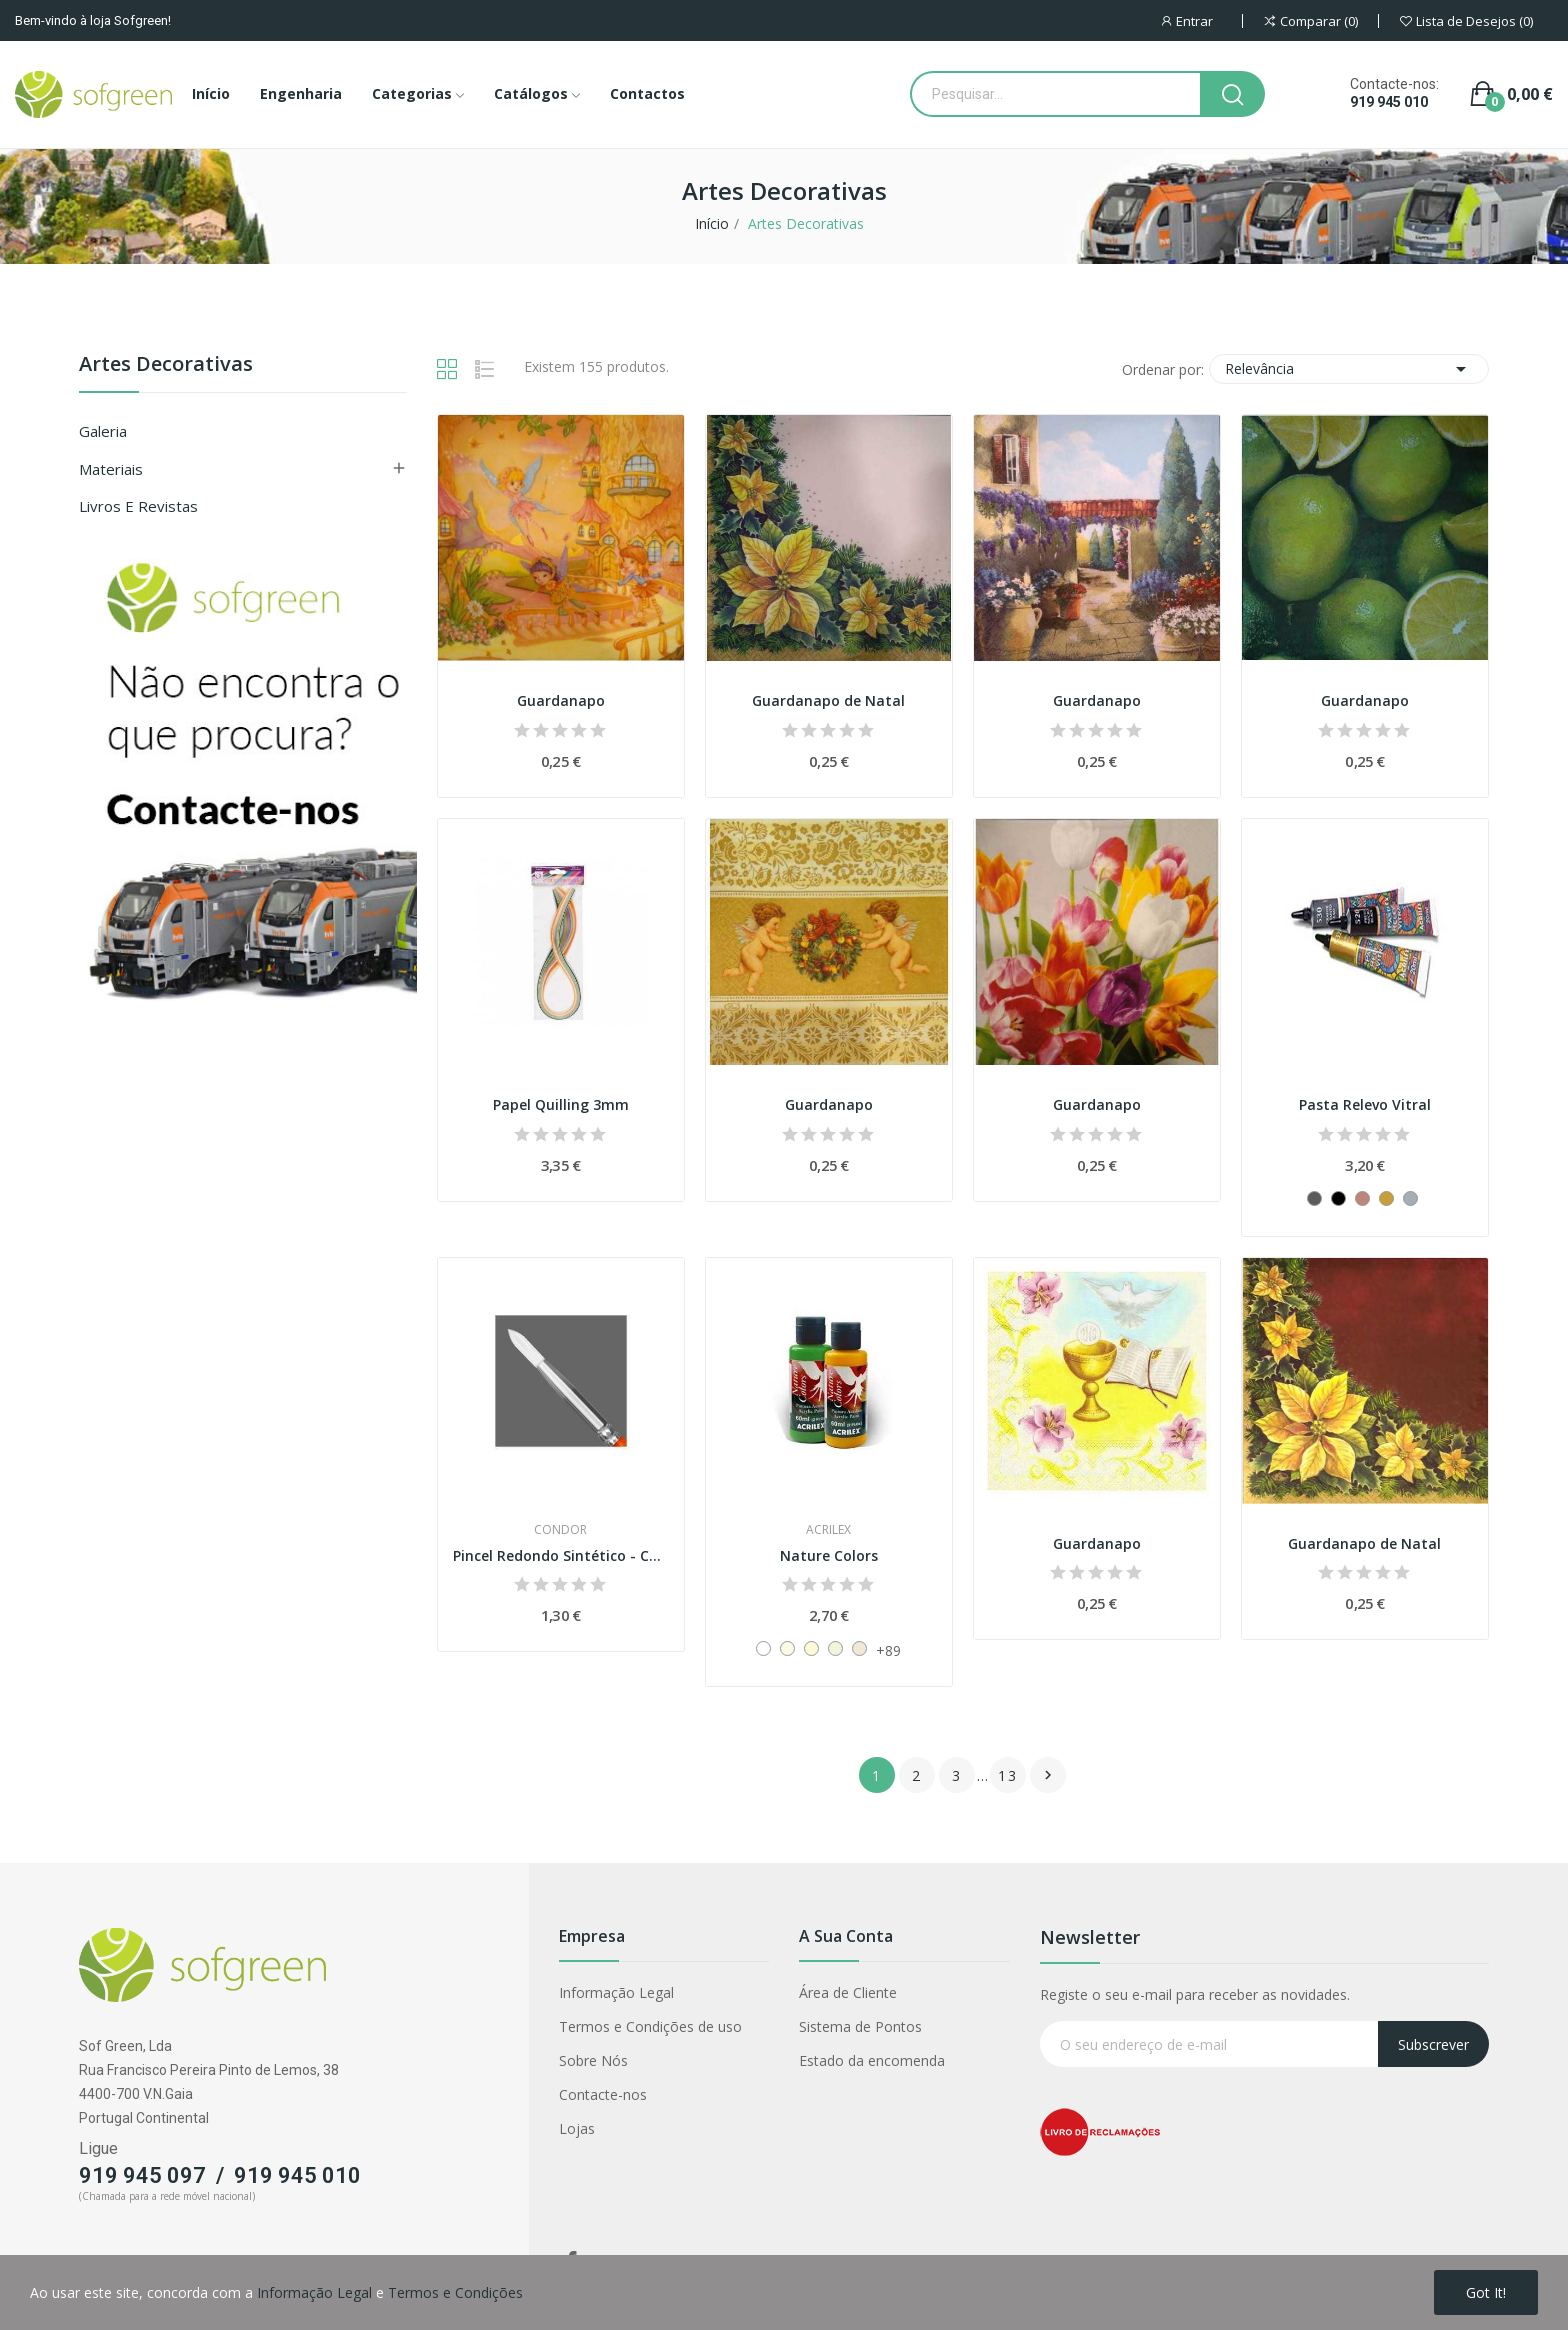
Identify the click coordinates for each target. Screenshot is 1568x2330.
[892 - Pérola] (811, 1648)
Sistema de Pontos (860, 2026)
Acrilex (828, 1530)
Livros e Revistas (138, 506)
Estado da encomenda (872, 2060)
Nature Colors (829, 1555)
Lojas (577, 2128)
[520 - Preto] (1338, 1198)
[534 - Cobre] (1362, 1198)
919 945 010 (1389, 102)
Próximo (1048, 1775)
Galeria (103, 431)
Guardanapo (561, 700)
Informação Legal (616, 1992)
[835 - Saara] (859, 1648)
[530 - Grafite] (1314, 1198)
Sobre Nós (593, 2060)
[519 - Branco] (763, 1648)
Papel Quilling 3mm (561, 1104)
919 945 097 (142, 2175)
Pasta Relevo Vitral (1365, 1104)
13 (1008, 1775)
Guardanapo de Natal (828, 700)
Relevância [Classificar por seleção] (1349, 369)
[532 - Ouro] (1386, 1198)
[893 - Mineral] (835, 1648)
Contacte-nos (603, 2094)
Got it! (1486, 2292)
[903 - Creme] (787, 1648)
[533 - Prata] (1410, 1198)
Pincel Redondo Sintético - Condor (561, 1555)
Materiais (111, 469)
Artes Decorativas (166, 365)
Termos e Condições (455, 2292)
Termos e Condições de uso (650, 2026)
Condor (560, 1530)
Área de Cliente (848, 1992)
